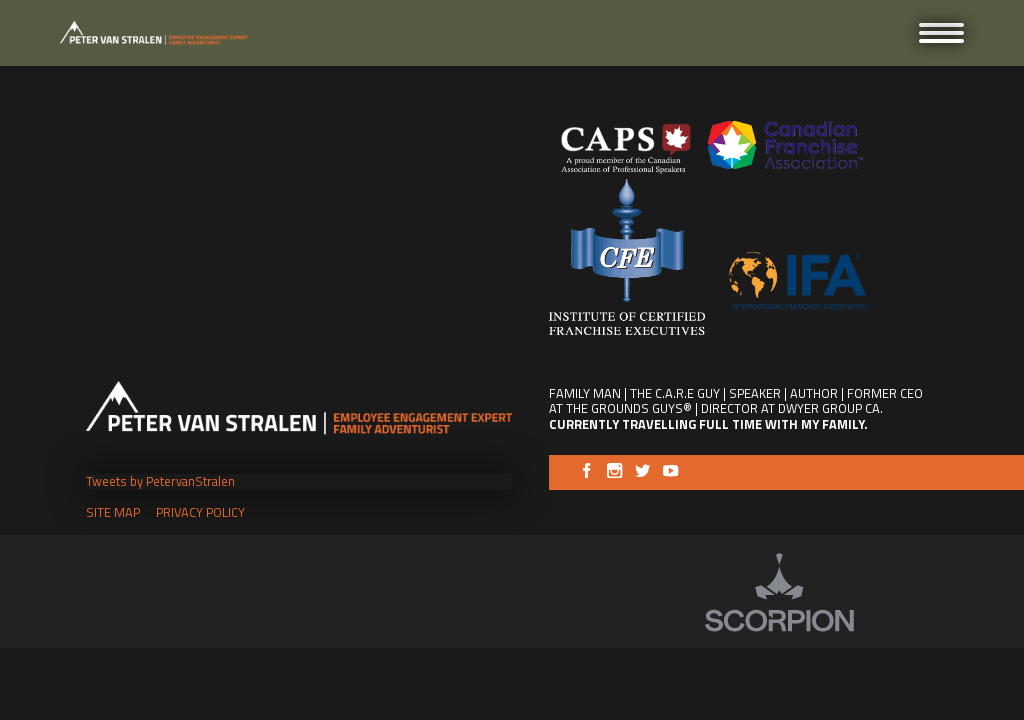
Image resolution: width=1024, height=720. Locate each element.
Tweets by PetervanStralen (160, 481)
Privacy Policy (200, 512)
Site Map (113, 512)
